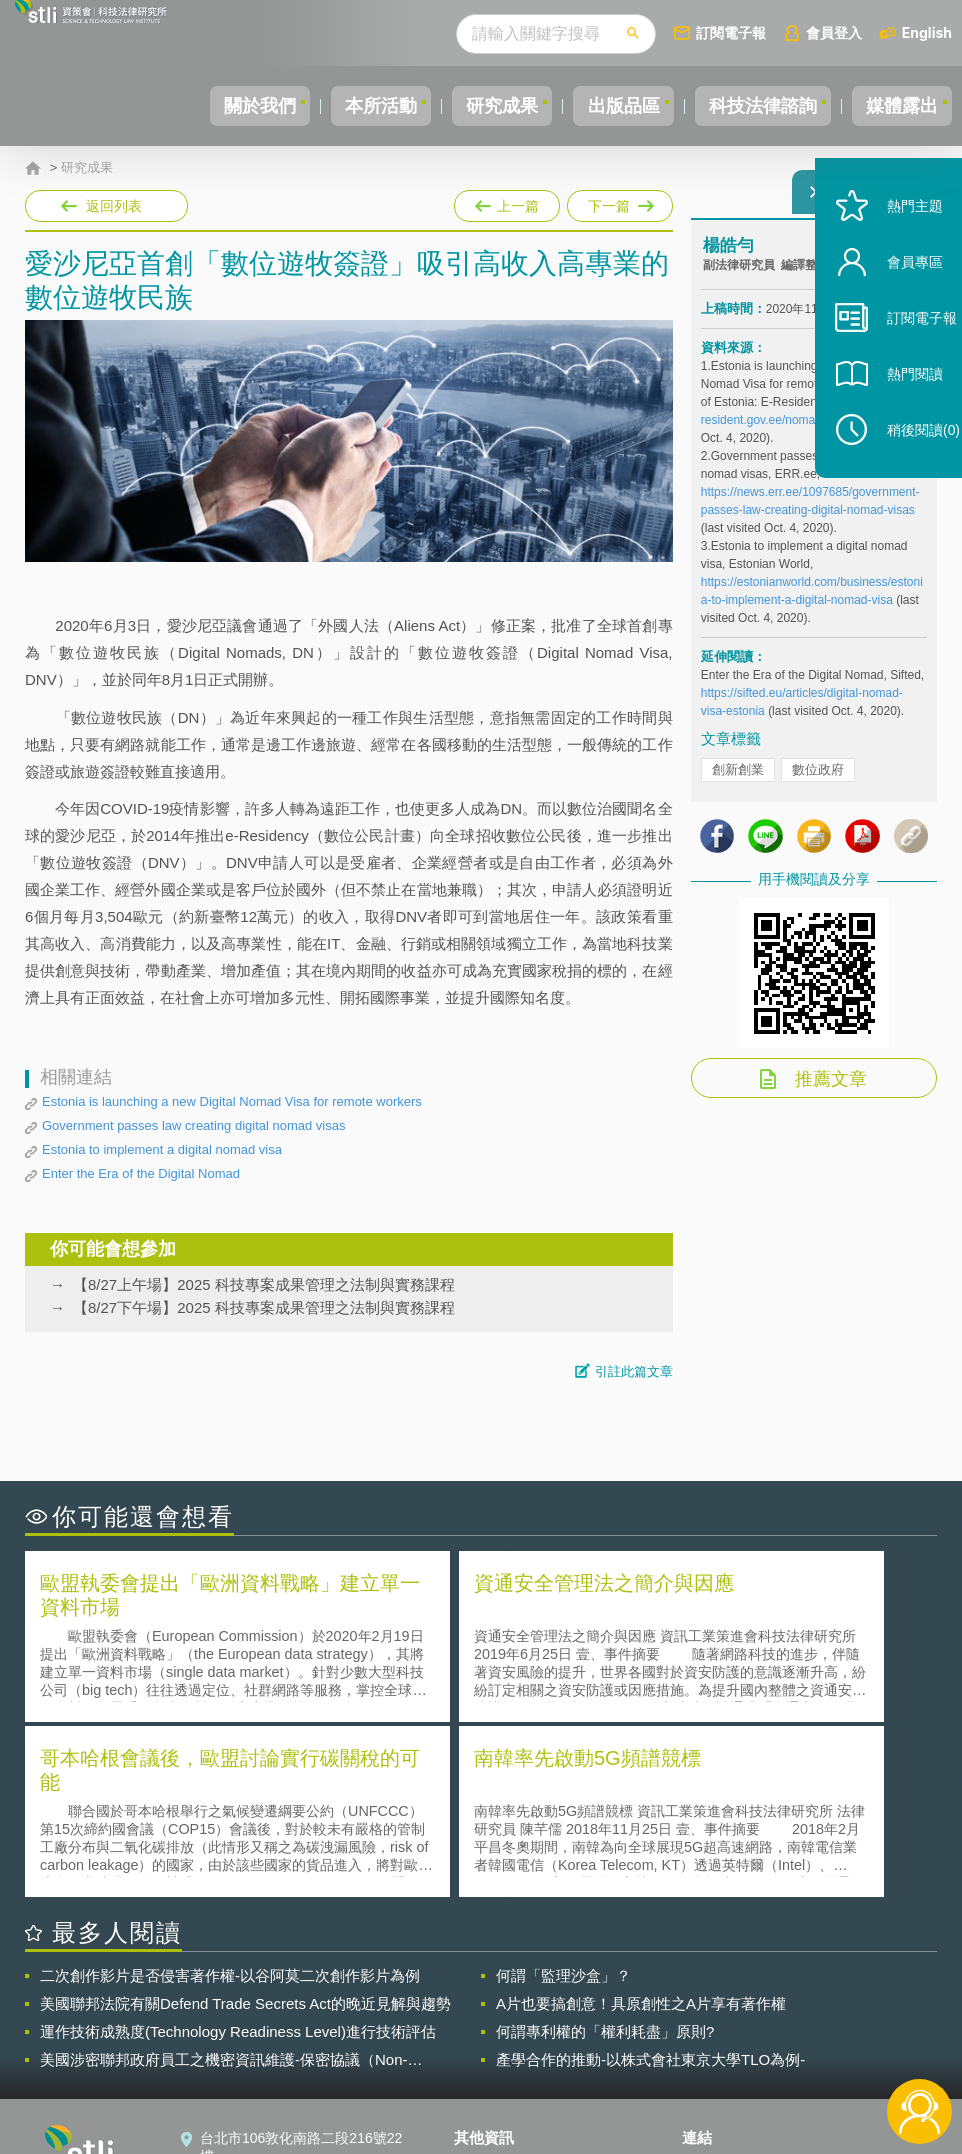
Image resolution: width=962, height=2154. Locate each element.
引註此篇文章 (634, 1371)
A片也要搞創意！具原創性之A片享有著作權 (641, 1823)
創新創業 (738, 781)
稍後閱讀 (903, 476)
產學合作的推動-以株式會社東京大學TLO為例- (650, 1879)
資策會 (715, 1988)
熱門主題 (894, 252)
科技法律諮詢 (745, 106)
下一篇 (618, 202)
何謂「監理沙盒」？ (563, 1795)
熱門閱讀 (894, 420)
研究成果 (461, 106)
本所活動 (328, 106)
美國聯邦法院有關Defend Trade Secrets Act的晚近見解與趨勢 (245, 1823)
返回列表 (114, 206)
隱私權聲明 (501, 1988)
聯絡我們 (494, 2044)
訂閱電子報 (731, 32)
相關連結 (810, 1988)
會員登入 (834, 32)
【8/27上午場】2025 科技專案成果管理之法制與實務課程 (264, 1284)
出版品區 (594, 106)
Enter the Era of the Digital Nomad (141, 1173)
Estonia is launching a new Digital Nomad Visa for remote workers (232, 1101)
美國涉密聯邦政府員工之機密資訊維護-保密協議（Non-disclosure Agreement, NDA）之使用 (224, 1880)
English (927, 32)
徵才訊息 (494, 2016)
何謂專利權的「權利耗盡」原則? (605, 1851)
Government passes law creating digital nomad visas (193, 1125)
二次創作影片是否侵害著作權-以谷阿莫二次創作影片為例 (230, 1795)
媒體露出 (896, 106)
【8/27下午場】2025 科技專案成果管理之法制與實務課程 (264, 1307)
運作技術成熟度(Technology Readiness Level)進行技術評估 (238, 1851)
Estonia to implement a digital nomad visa (162, 1149)
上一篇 (507, 202)
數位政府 (818, 781)
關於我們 (195, 106)
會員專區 (894, 308)
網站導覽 (494, 2072)
